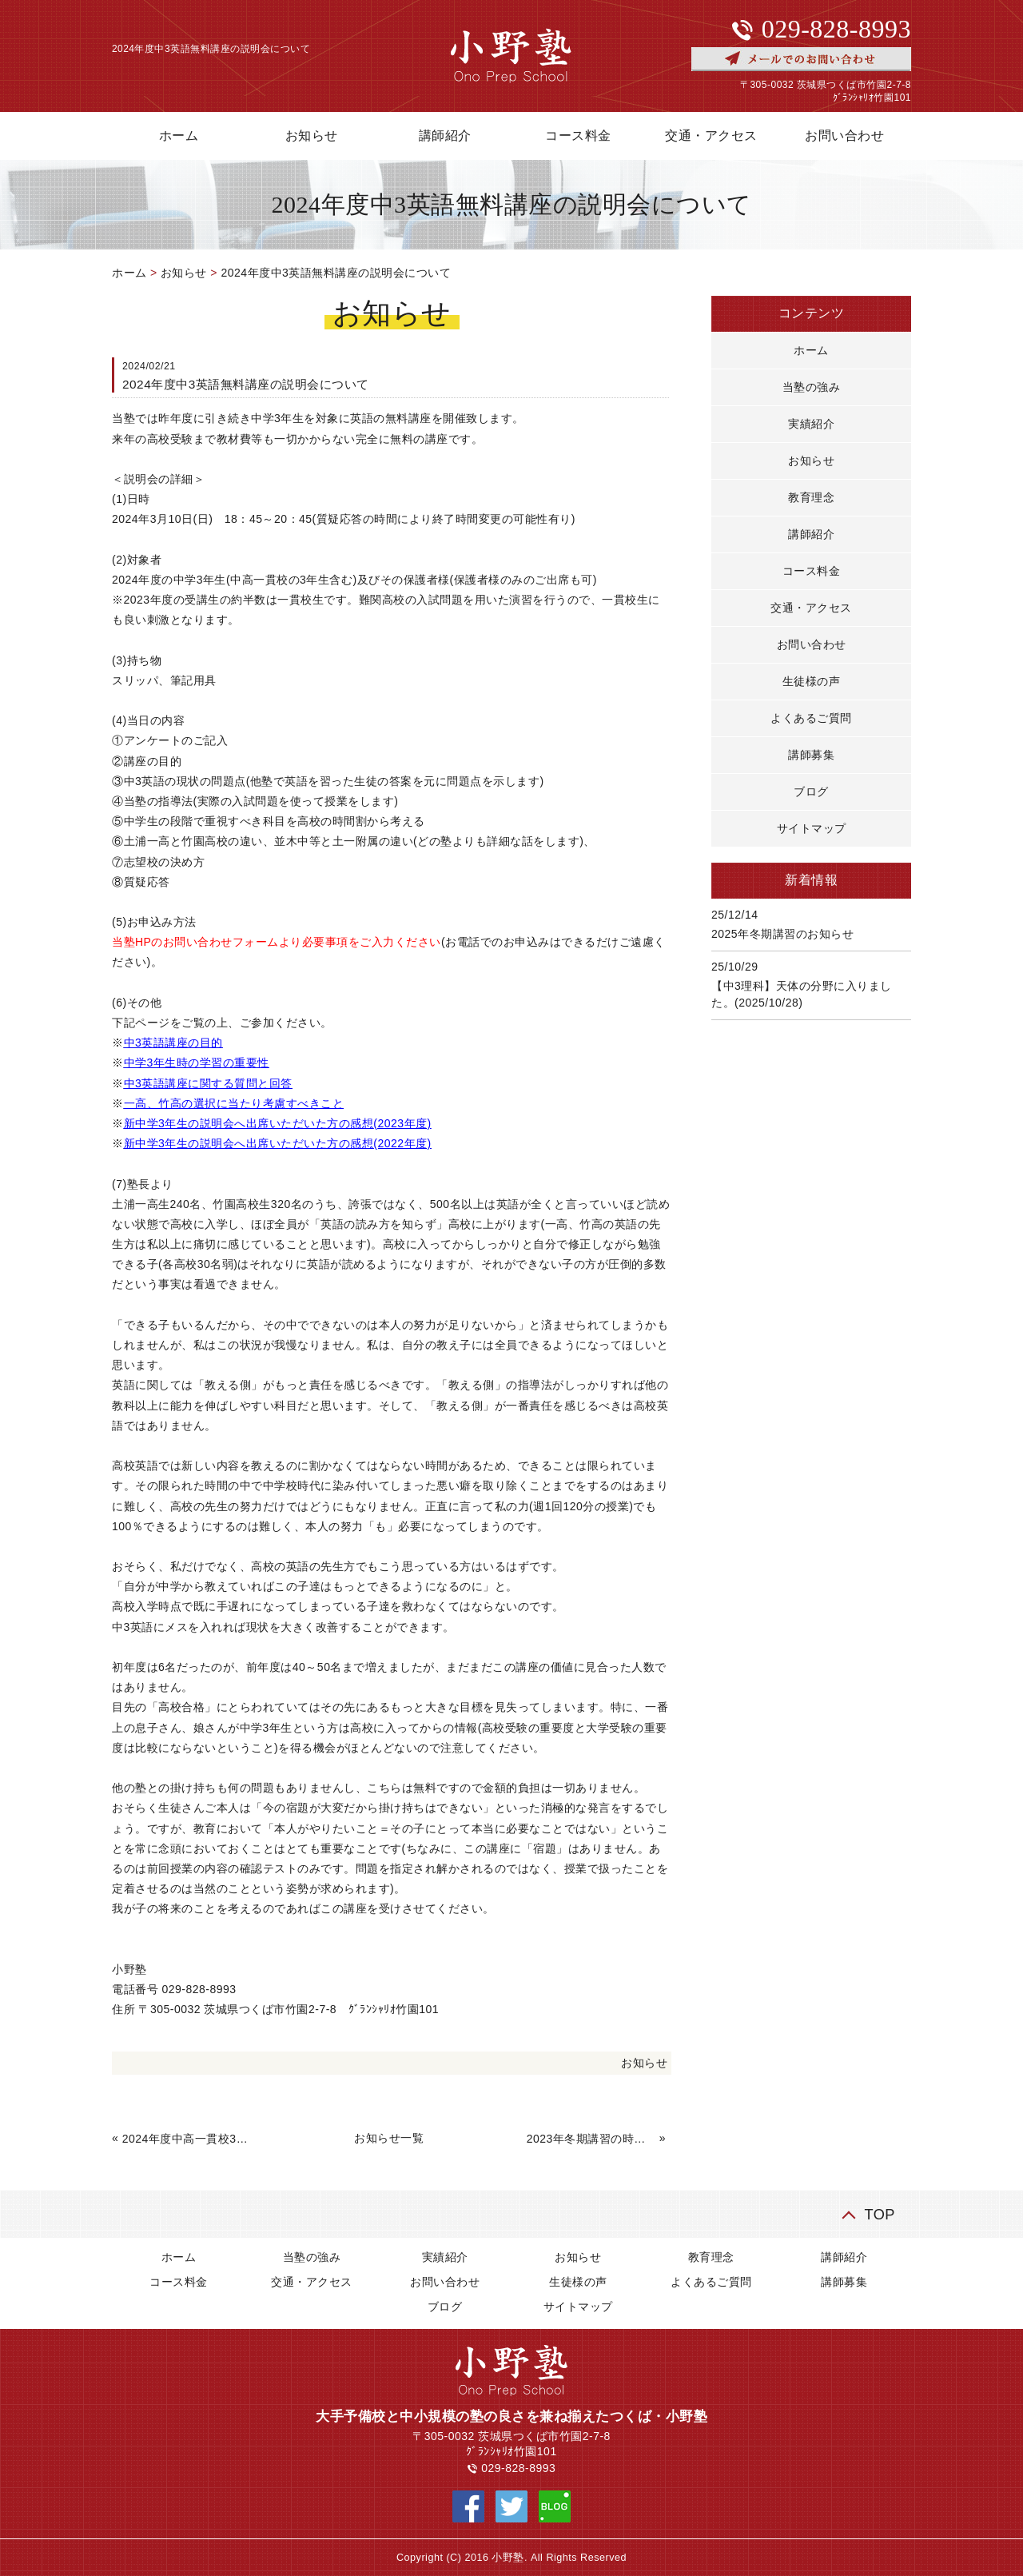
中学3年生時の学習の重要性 (196, 1062)
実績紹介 (811, 423)
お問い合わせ (844, 135)
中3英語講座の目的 (173, 1042)
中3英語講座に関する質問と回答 (208, 1083)
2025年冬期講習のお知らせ (782, 933)
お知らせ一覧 (389, 2137)
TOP (879, 2214)
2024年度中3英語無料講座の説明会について (336, 272)
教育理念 (811, 497)
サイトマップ (811, 828)
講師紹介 (445, 135)
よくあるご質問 (811, 718)
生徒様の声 (811, 681)
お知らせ (311, 135)
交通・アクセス (711, 135)
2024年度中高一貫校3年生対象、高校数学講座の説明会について (187, 2138)
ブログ (811, 791)
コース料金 (578, 135)
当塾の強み (811, 387)
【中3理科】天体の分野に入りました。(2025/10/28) (801, 994)
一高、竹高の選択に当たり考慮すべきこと (234, 1103)
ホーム (179, 135)
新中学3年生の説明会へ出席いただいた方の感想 (249, 1123)
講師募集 (811, 754)
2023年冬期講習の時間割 (591, 2138)
